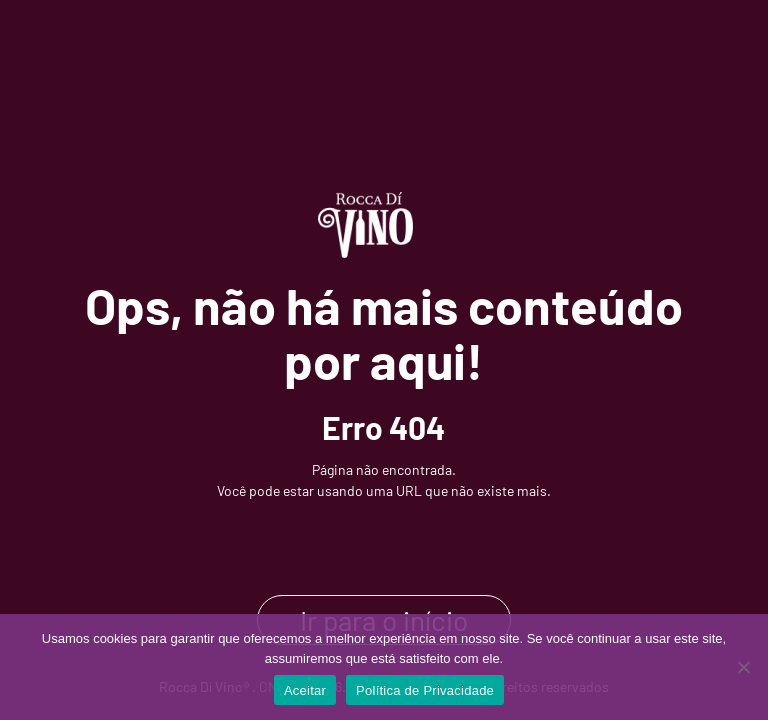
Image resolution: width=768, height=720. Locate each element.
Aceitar (305, 690)
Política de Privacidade (425, 690)
